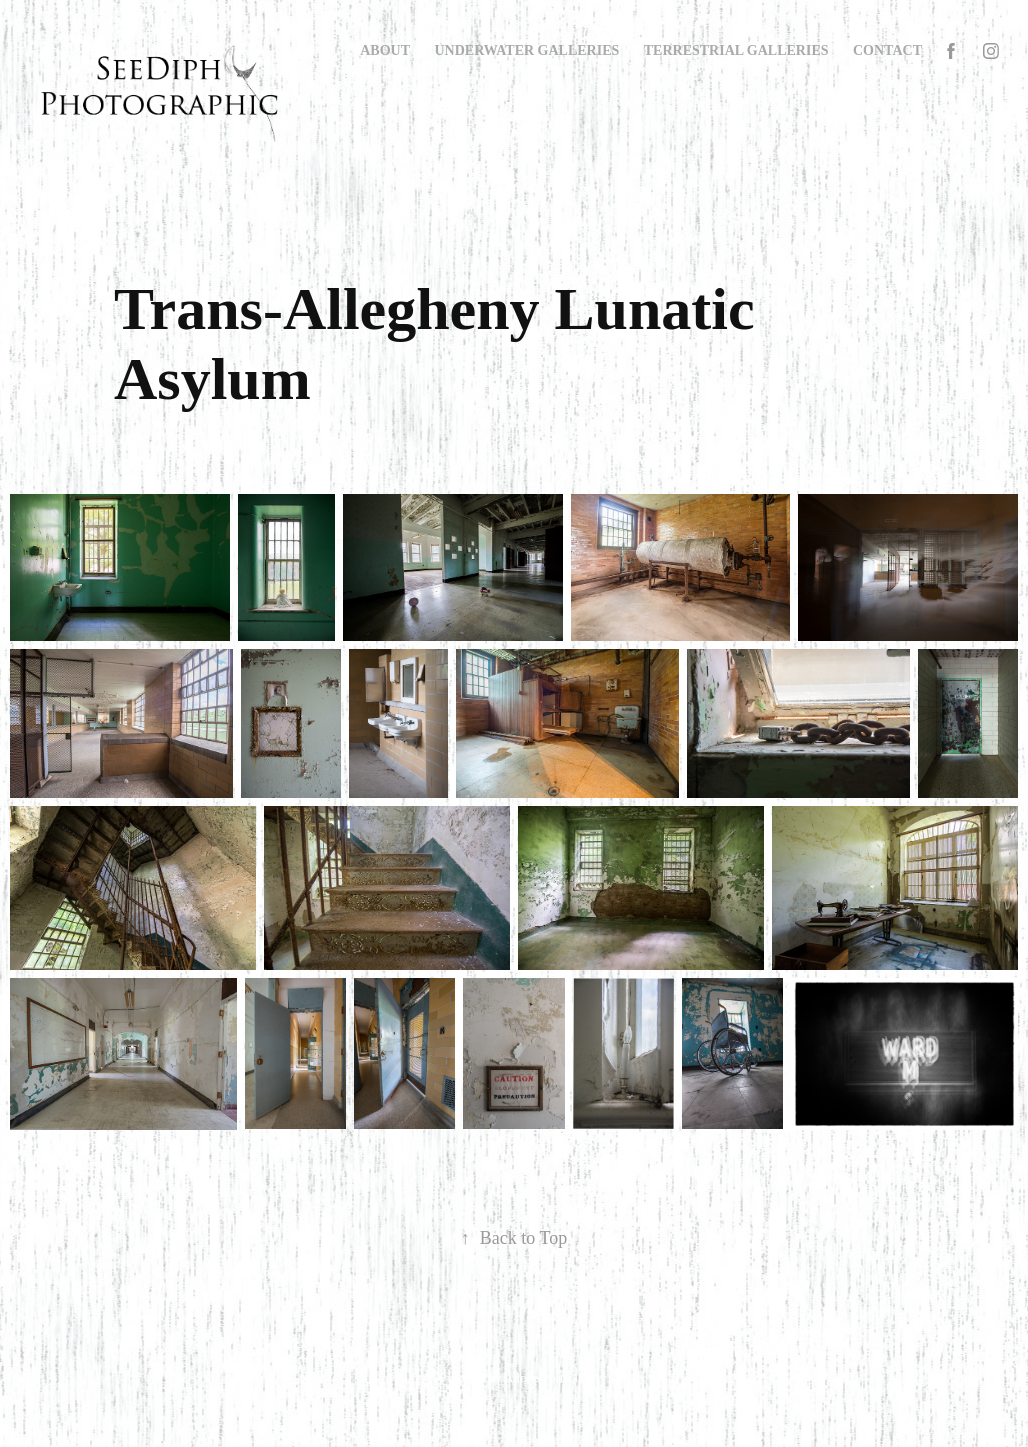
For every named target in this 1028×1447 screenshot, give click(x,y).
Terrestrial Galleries (736, 50)
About (385, 50)
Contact (887, 50)
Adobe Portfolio (546, 1377)
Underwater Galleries (527, 50)
